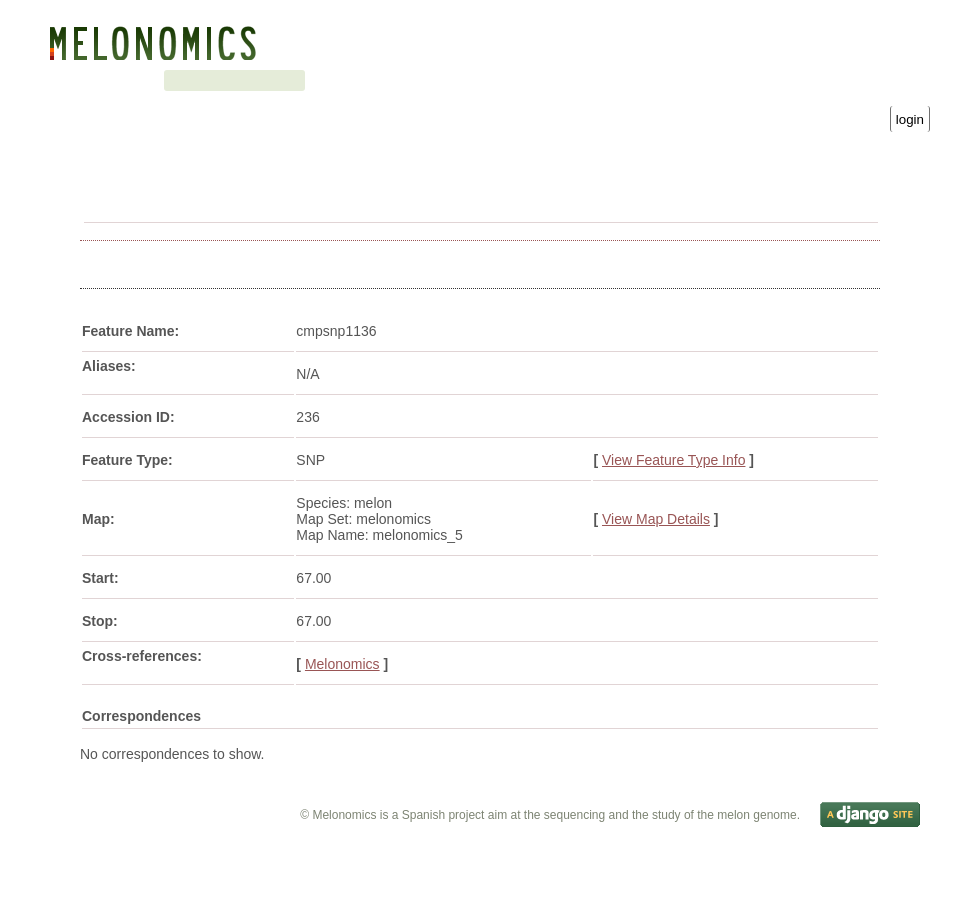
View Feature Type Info (673, 462)
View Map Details (656, 521)
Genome (97, 80)
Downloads (385, 80)
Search (308, 80)
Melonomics (342, 666)
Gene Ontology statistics (517, 80)
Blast (249, 80)
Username (527, 100)
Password (720, 100)
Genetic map (175, 80)
